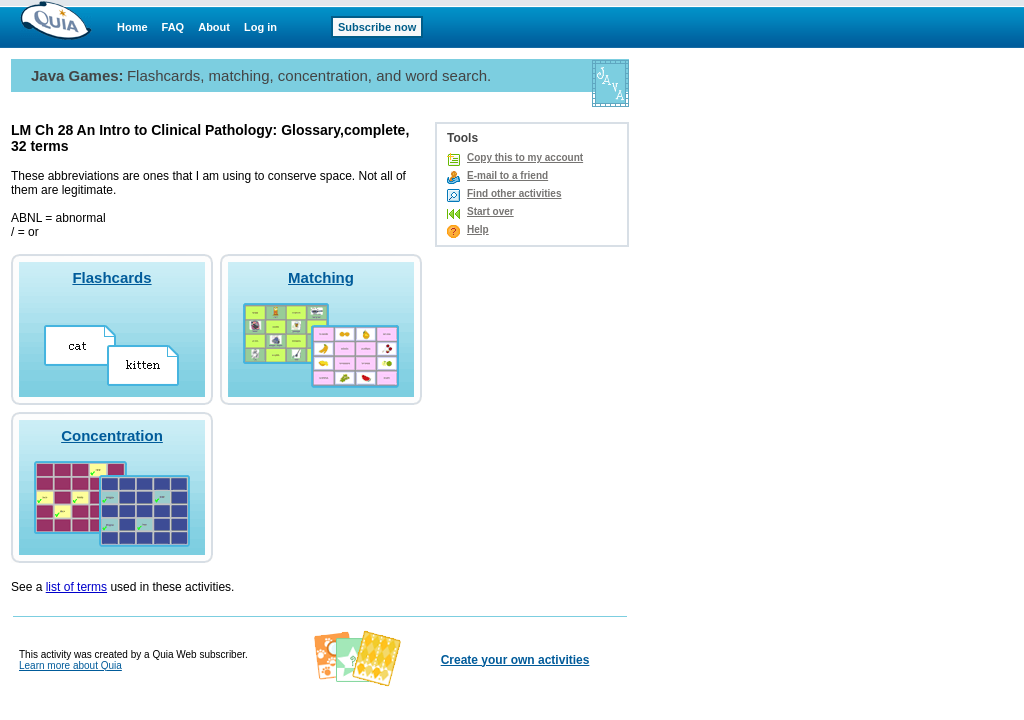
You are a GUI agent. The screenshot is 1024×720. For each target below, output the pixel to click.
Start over (490, 211)
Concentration (112, 435)
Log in (260, 27)
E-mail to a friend (507, 175)
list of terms (76, 587)
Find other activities (514, 193)
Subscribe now (377, 27)
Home (132, 27)
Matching (321, 277)
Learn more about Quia (70, 665)
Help (478, 229)
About (214, 27)
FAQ (173, 27)
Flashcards (111, 277)
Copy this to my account (525, 157)
